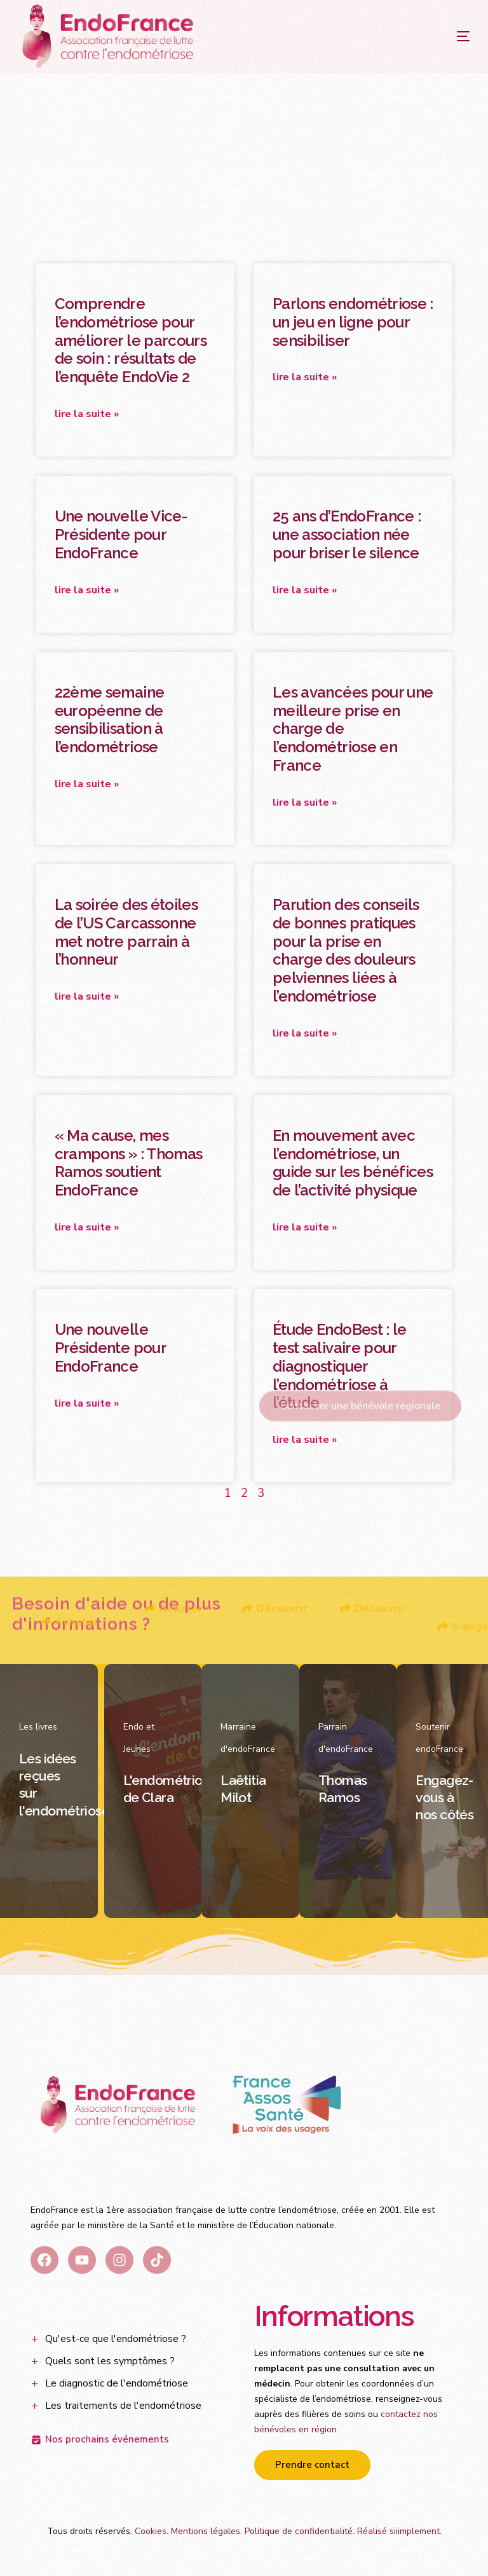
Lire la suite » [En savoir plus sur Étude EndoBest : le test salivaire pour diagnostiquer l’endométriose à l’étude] (305, 1440)
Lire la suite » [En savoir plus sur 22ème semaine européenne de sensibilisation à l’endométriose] (87, 784)
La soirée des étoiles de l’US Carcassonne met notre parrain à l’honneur (126, 931)
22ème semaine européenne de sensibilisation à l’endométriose (110, 719)
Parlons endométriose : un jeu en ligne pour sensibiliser (353, 322)
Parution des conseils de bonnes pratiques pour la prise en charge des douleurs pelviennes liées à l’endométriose (346, 950)
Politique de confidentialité (299, 2531)
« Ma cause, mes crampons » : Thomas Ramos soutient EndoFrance (129, 1162)
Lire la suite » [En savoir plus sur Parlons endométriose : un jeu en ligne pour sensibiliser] (305, 377)
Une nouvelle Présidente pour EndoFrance (110, 1347)
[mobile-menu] (438, 36)
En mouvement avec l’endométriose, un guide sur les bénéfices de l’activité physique (353, 1162)
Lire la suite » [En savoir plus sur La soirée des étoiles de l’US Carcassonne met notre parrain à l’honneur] (87, 996)
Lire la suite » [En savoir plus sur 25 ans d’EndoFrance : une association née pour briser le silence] (305, 590)
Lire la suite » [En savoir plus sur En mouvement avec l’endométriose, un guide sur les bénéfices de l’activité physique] (305, 1227)
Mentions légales (205, 2531)
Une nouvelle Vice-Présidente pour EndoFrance (121, 534)
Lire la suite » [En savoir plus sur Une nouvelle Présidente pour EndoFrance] (87, 1403)
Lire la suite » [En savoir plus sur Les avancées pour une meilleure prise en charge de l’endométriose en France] (305, 802)
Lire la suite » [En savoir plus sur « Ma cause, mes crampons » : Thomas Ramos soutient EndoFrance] (87, 1227)
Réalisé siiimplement (398, 2531)
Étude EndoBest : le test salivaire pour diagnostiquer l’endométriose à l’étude (340, 1366)
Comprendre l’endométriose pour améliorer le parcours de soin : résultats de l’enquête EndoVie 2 (131, 340)
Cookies (150, 2531)
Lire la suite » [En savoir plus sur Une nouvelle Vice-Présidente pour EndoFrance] (87, 590)
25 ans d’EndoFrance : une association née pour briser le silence (347, 534)
